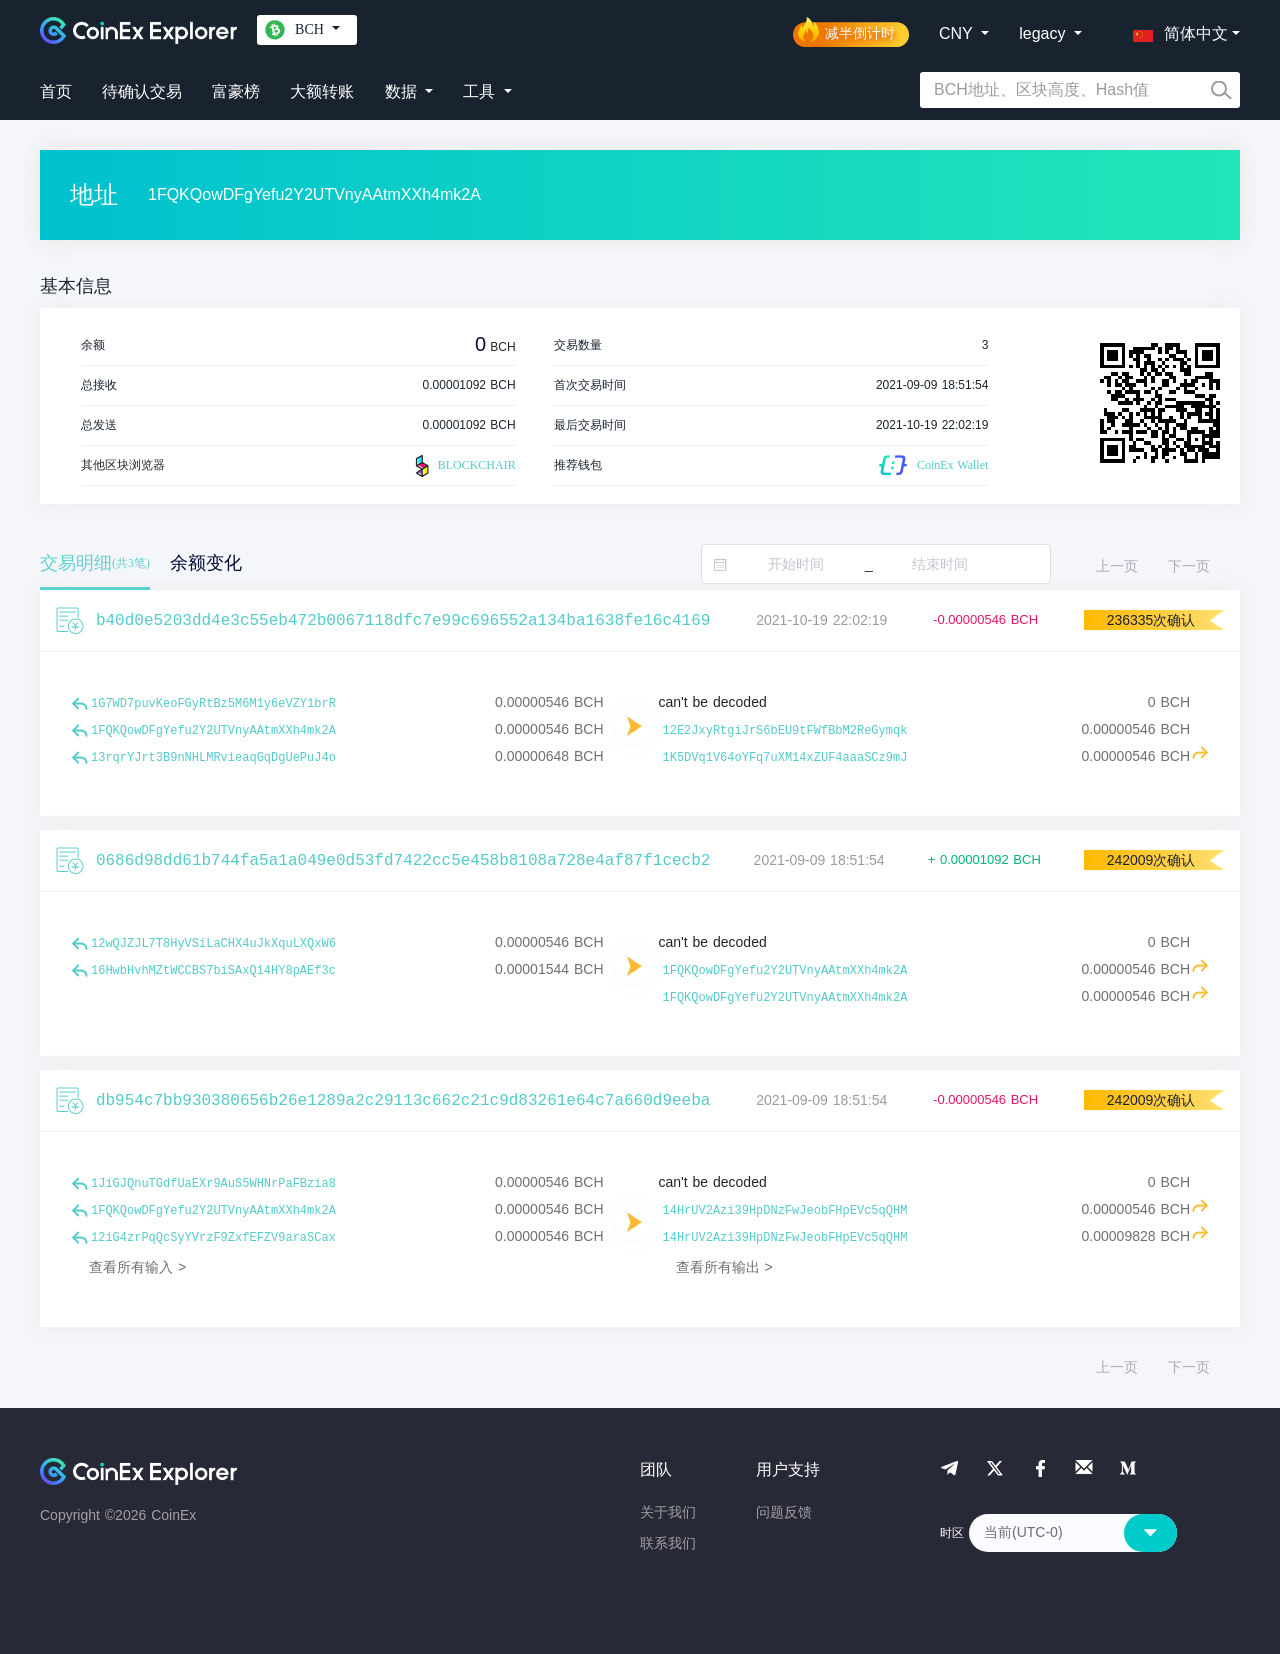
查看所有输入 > (137, 1267)
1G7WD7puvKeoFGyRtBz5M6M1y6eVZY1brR (213, 704)
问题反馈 (784, 1512)
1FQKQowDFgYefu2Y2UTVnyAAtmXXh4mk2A (213, 731)
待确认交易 (142, 91)
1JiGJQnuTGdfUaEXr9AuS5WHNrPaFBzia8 (213, 1184)
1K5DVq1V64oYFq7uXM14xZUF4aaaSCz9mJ (785, 758)
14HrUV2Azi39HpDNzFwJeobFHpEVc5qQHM (785, 1211)
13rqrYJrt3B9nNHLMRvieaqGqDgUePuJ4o (213, 758)
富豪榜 (236, 91)
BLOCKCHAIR (463, 466)
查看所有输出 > (724, 1267)
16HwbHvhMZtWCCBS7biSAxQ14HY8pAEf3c (213, 971)
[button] (1176, 30)
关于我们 (668, 1512)
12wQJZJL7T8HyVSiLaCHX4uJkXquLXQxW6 (213, 944)
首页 (56, 91)
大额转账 (322, 91)
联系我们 (668, 1543)
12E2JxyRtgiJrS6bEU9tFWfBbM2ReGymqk (785, 731)
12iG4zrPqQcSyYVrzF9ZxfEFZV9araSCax (213, 1238)
